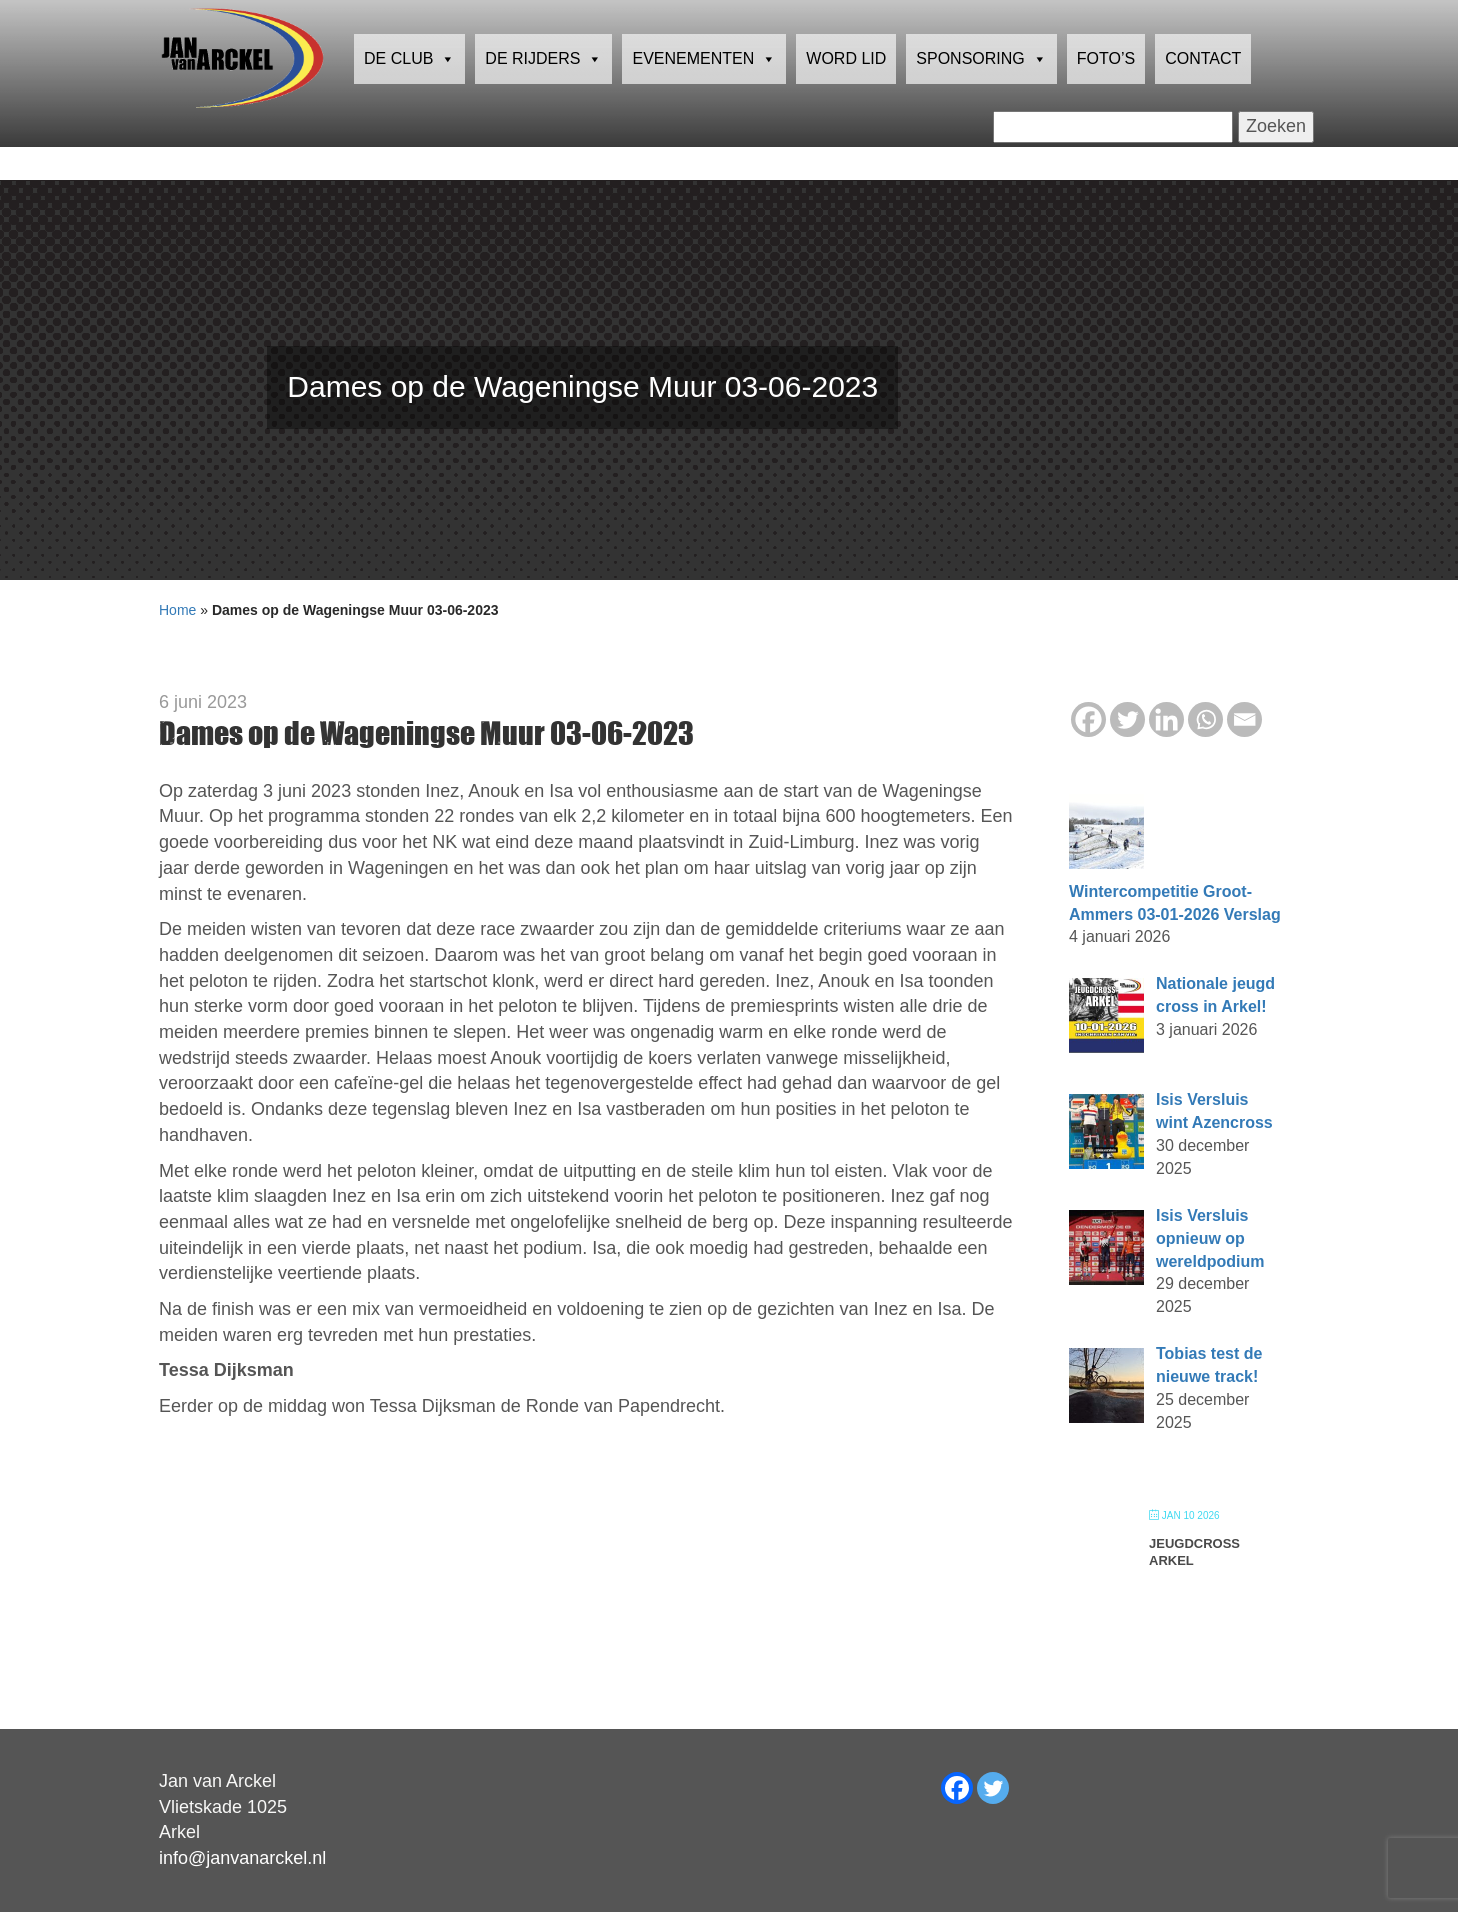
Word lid (846, 94)
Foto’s (1106, 94)
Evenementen (704, 95)
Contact (1203, 94)
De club (409, 95)
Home (177, 610)
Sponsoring (981, 95)
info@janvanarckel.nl (242, 1858)
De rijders (543, 95)
